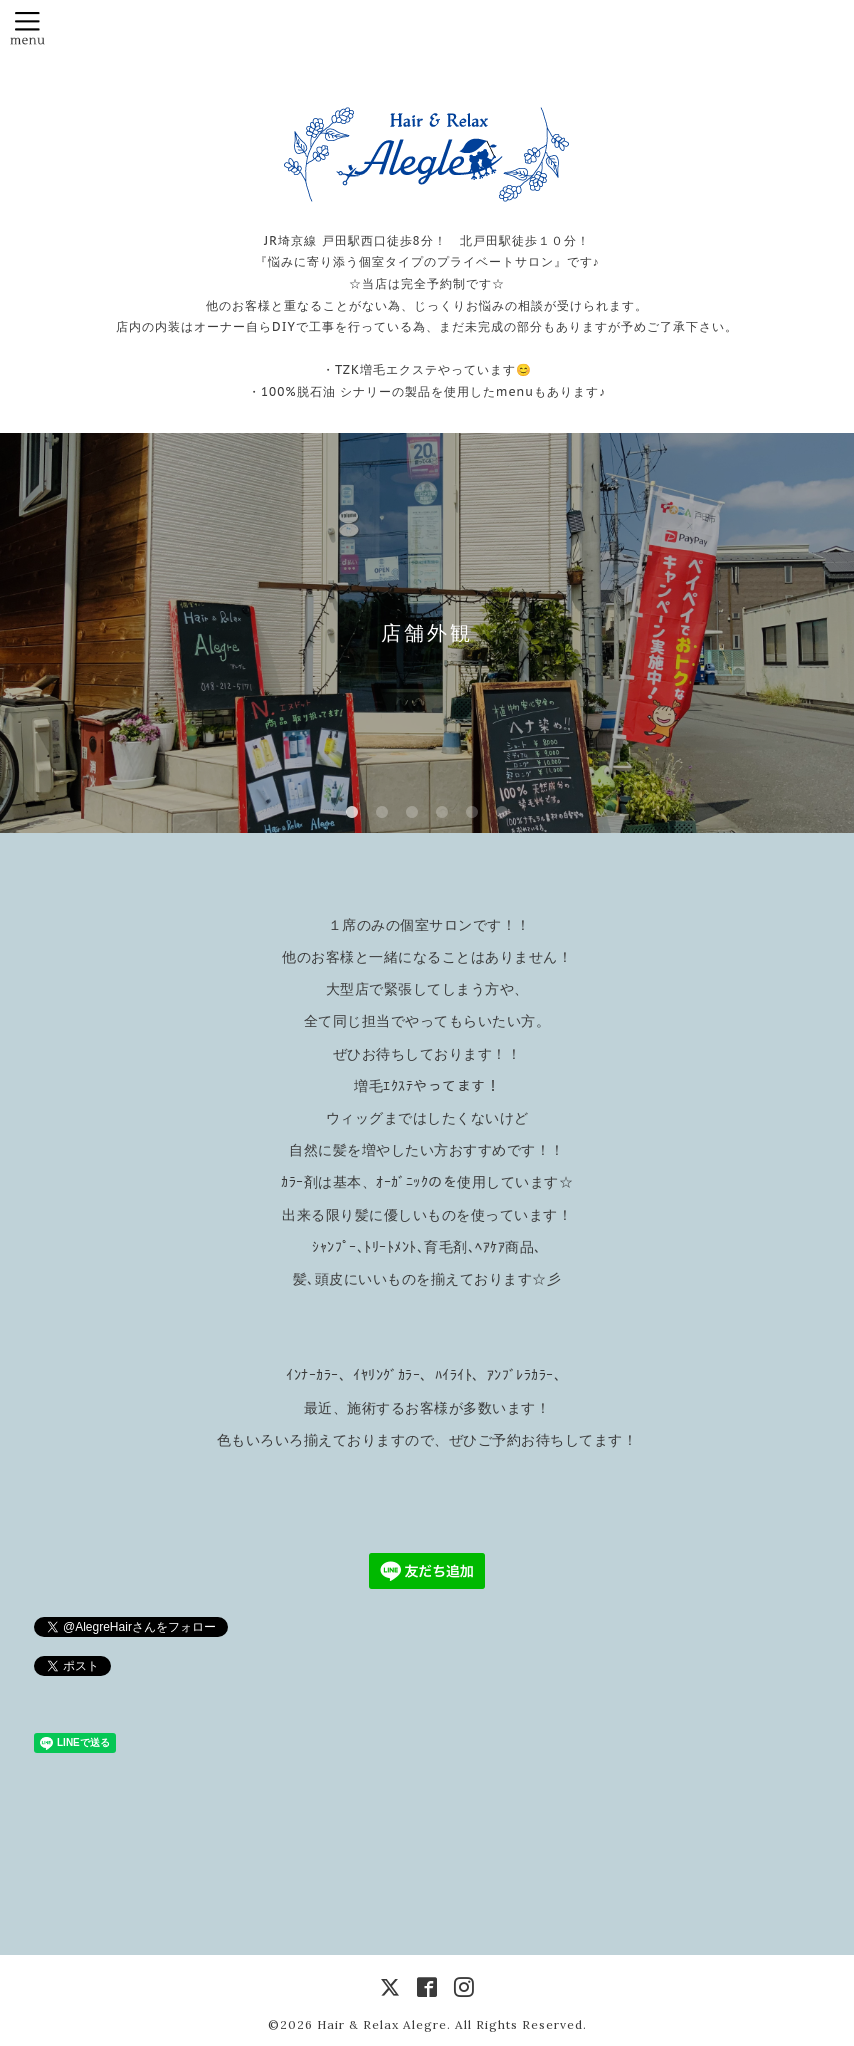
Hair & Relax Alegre (382, 2024)
